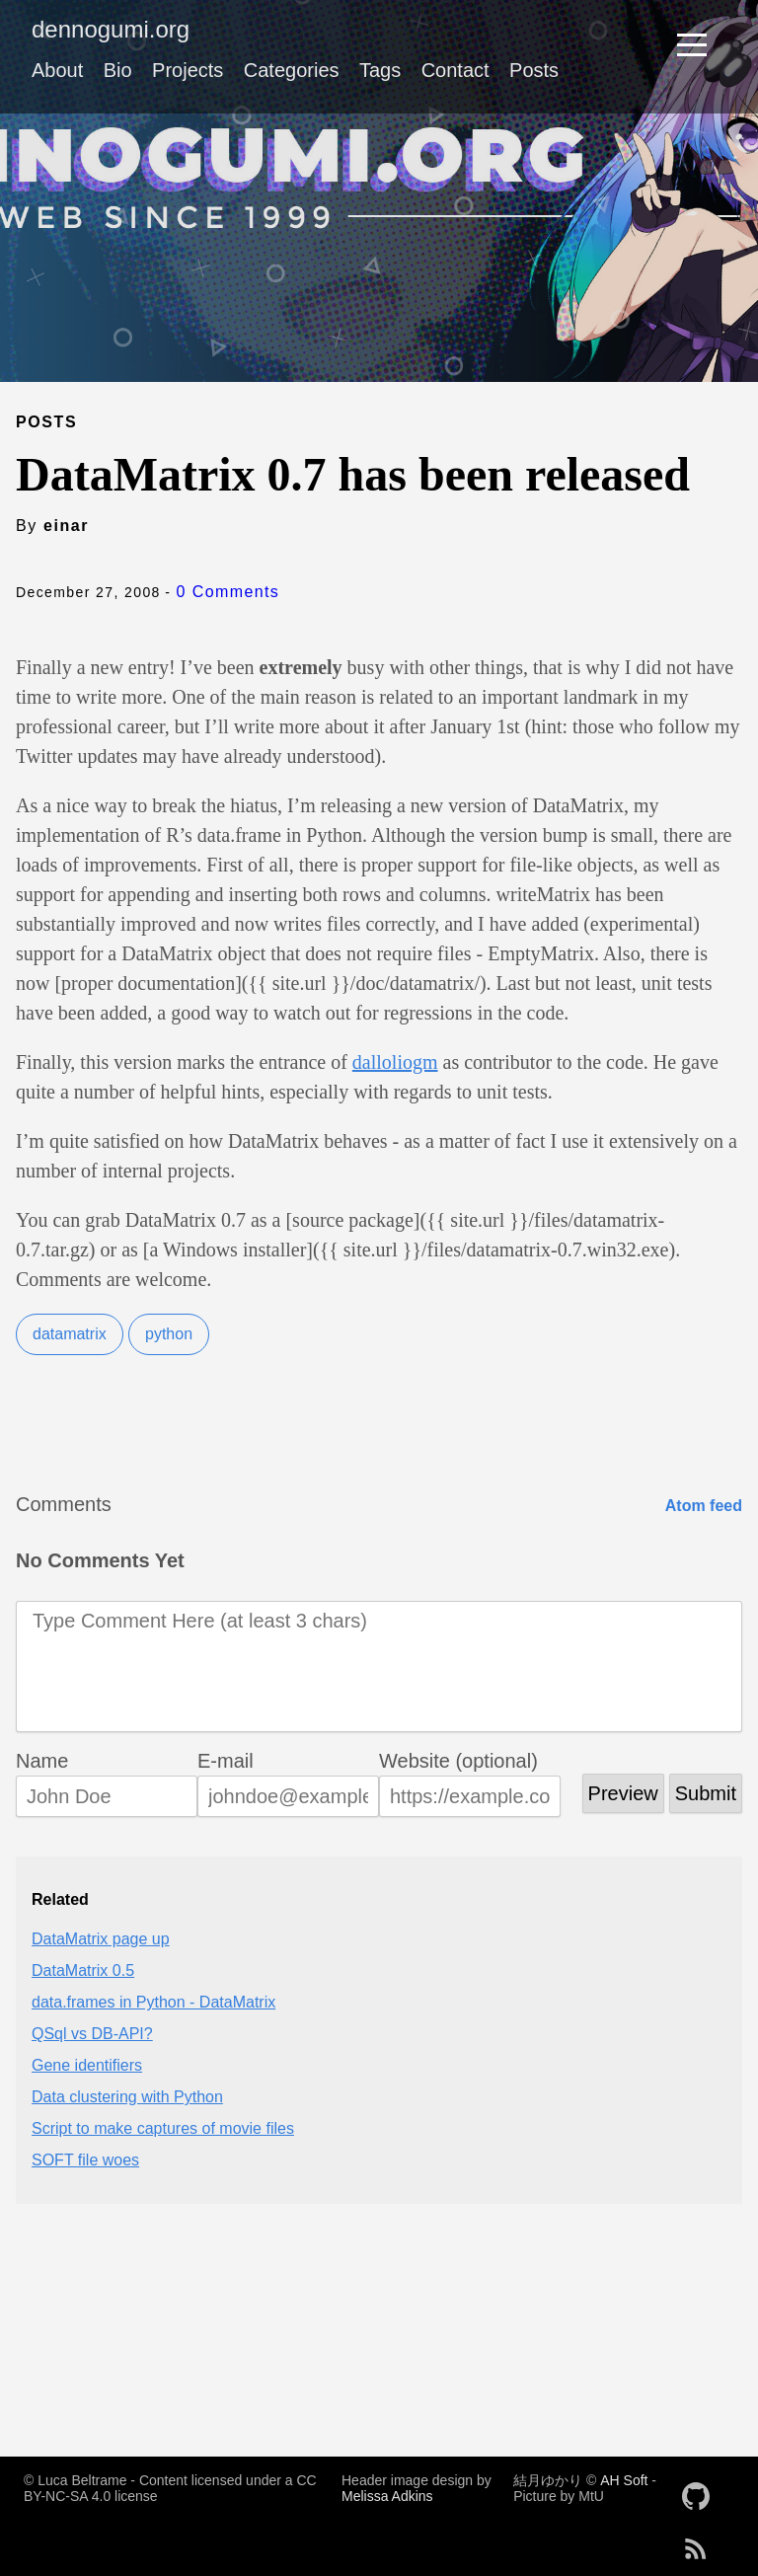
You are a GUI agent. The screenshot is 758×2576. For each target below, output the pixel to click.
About (57, 70)
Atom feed (703, 1505)
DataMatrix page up (101, 1939)
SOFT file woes (85, 2160)
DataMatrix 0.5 (83, 1970)
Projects (187, 70)
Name (42, 1761)
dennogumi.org (111, 29)
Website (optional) (458, 1761)
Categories (292, 70)
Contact (455, 70)
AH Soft (623, 2480)
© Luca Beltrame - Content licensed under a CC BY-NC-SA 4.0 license (170, 2488)
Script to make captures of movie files (163, 2128)
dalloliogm (395, 1062)
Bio (118, 70)
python (168, 1334)
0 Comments (228, 591)
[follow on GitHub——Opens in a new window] (701, 2490)
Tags (380, 70)
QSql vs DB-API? (92, 2033)
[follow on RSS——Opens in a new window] (701, 2542)
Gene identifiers (87, 2065)
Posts (534, 70)
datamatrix (70, 1334)
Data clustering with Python (127, 2096)
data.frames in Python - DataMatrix (153, 2002)
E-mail (225, 1761)
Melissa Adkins (387, 2496)
